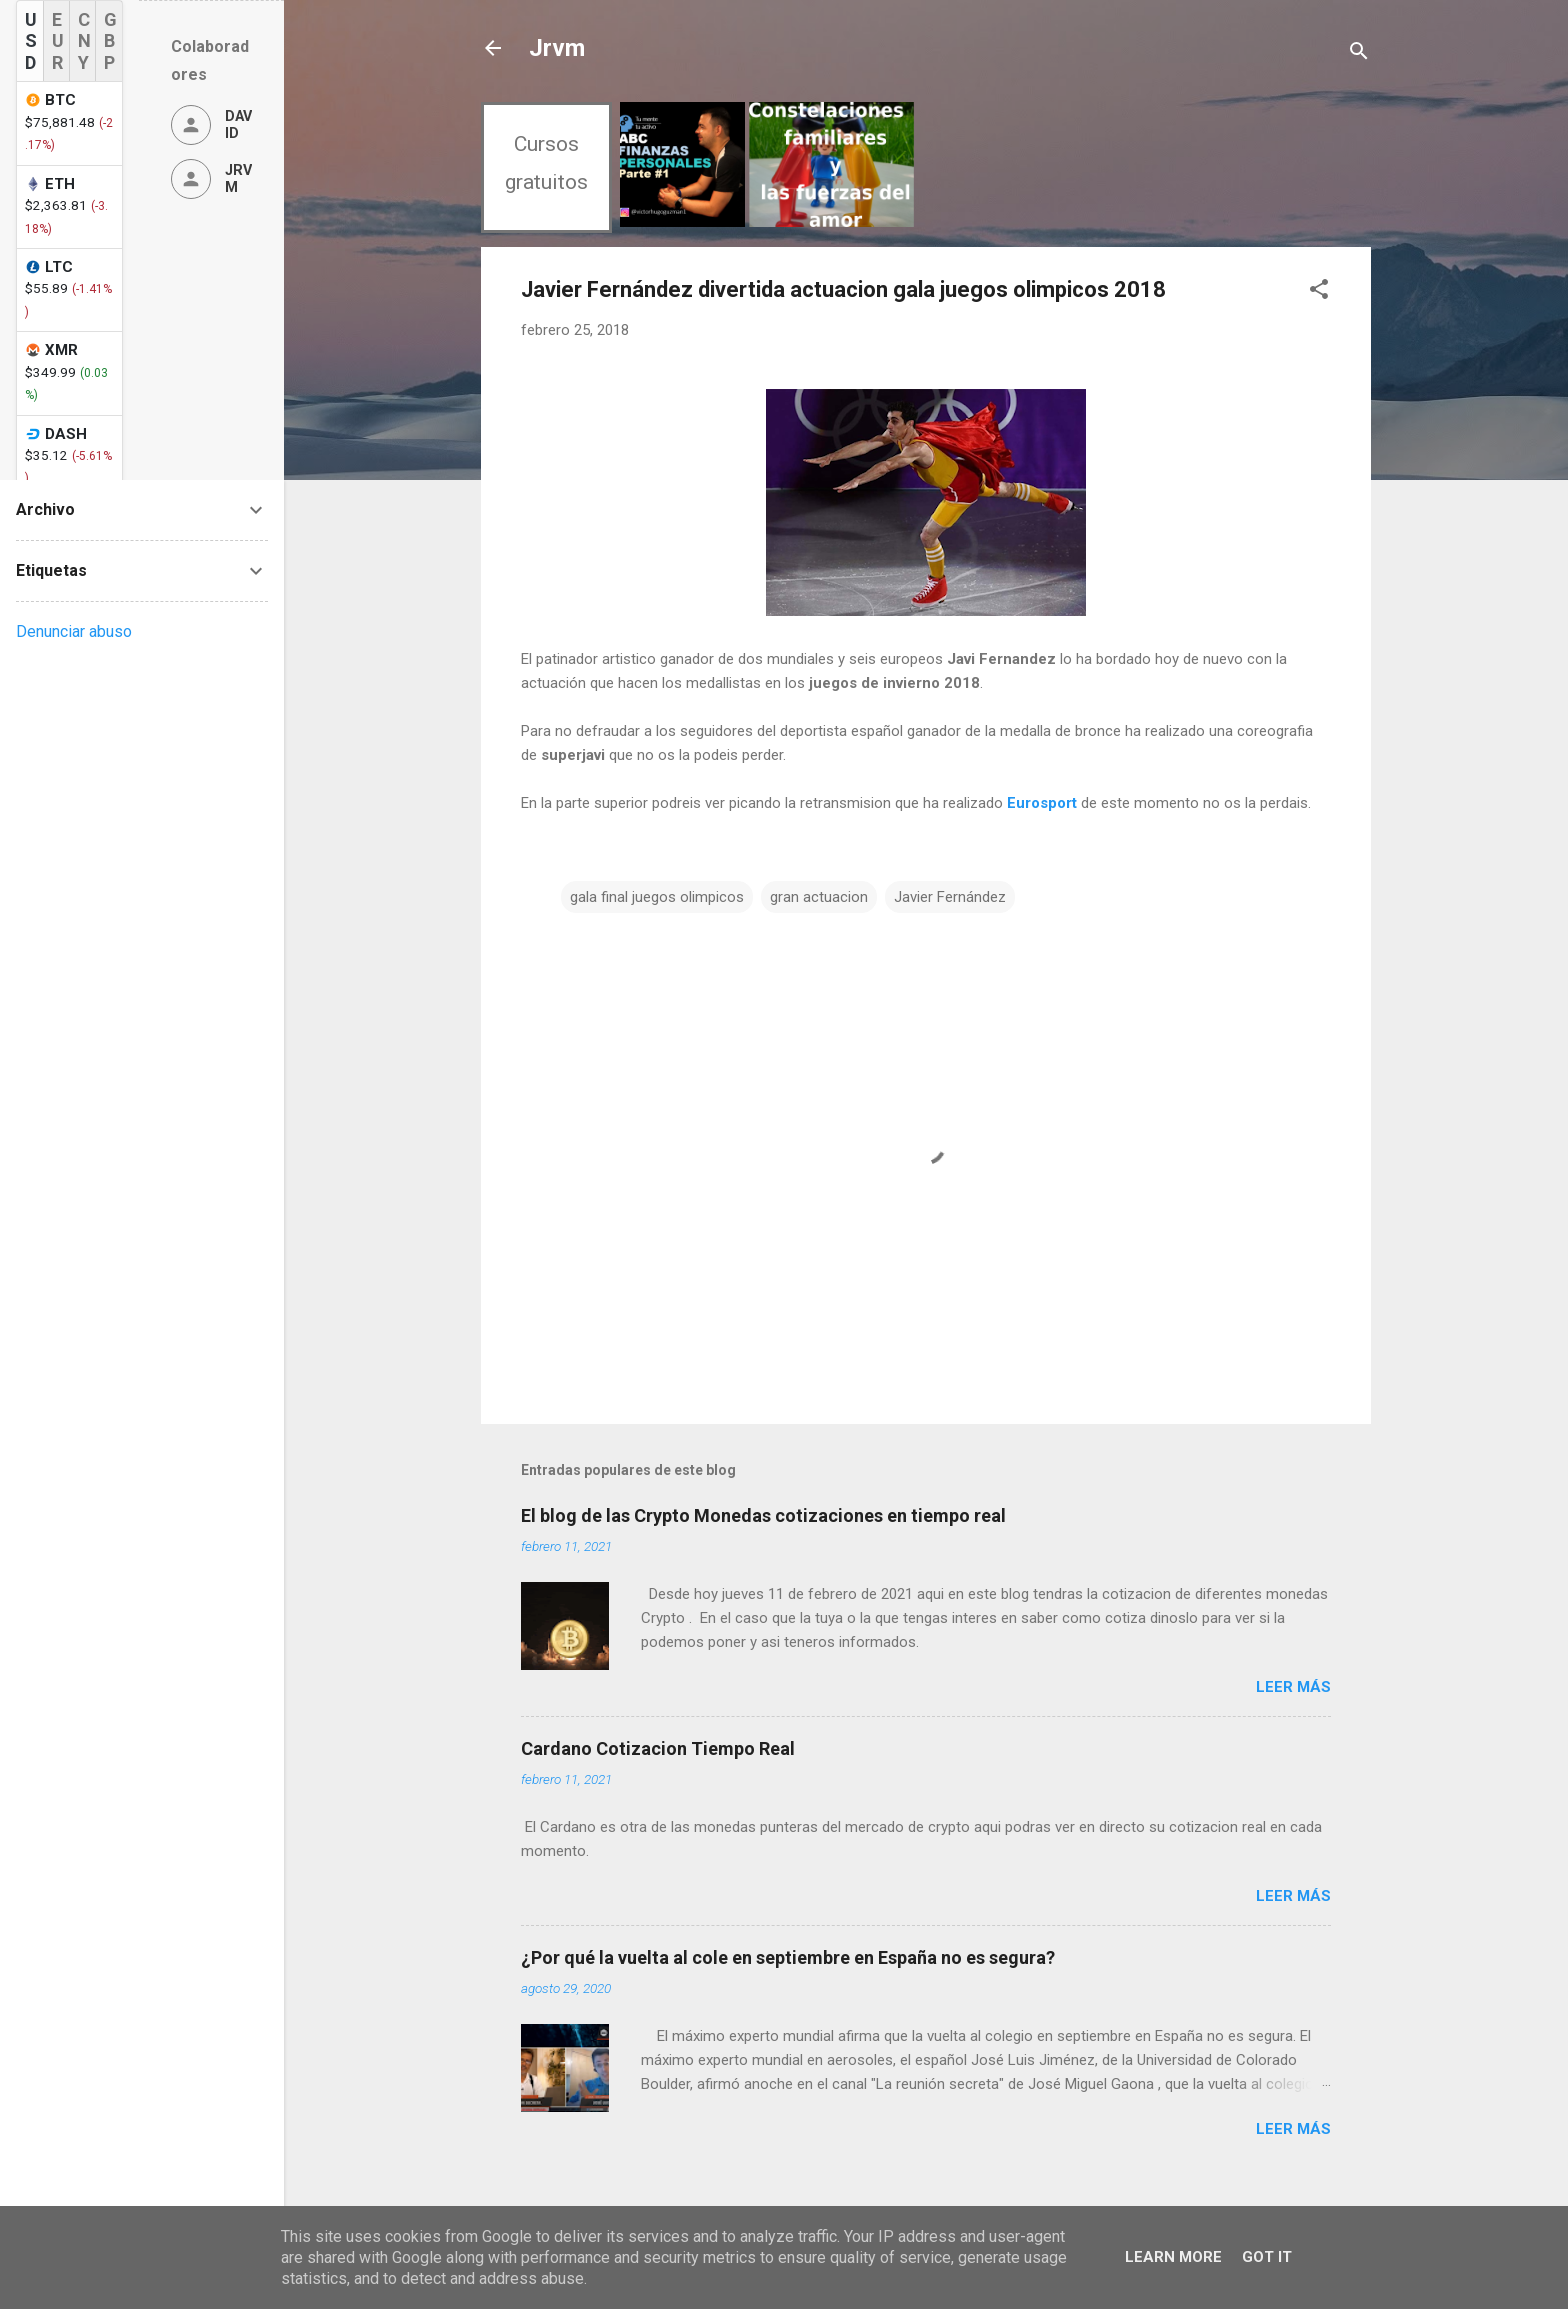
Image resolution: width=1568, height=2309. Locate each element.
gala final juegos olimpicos (657, 897)
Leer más (1293, 1687)
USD (31, 41)
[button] (1319, 292)
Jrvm (557, 48)
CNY (84, 41)
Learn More (1173, 2257)
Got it (1267, 2257)
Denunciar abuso (74, 631)
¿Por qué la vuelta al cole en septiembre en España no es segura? (788, 1957)
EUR (58, 41)
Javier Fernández (950, 897)
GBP (110, 41)
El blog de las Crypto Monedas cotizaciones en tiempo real (763, 1515)
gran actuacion (819, 897)
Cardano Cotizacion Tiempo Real (658, 1748)
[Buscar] (1359, 54)
